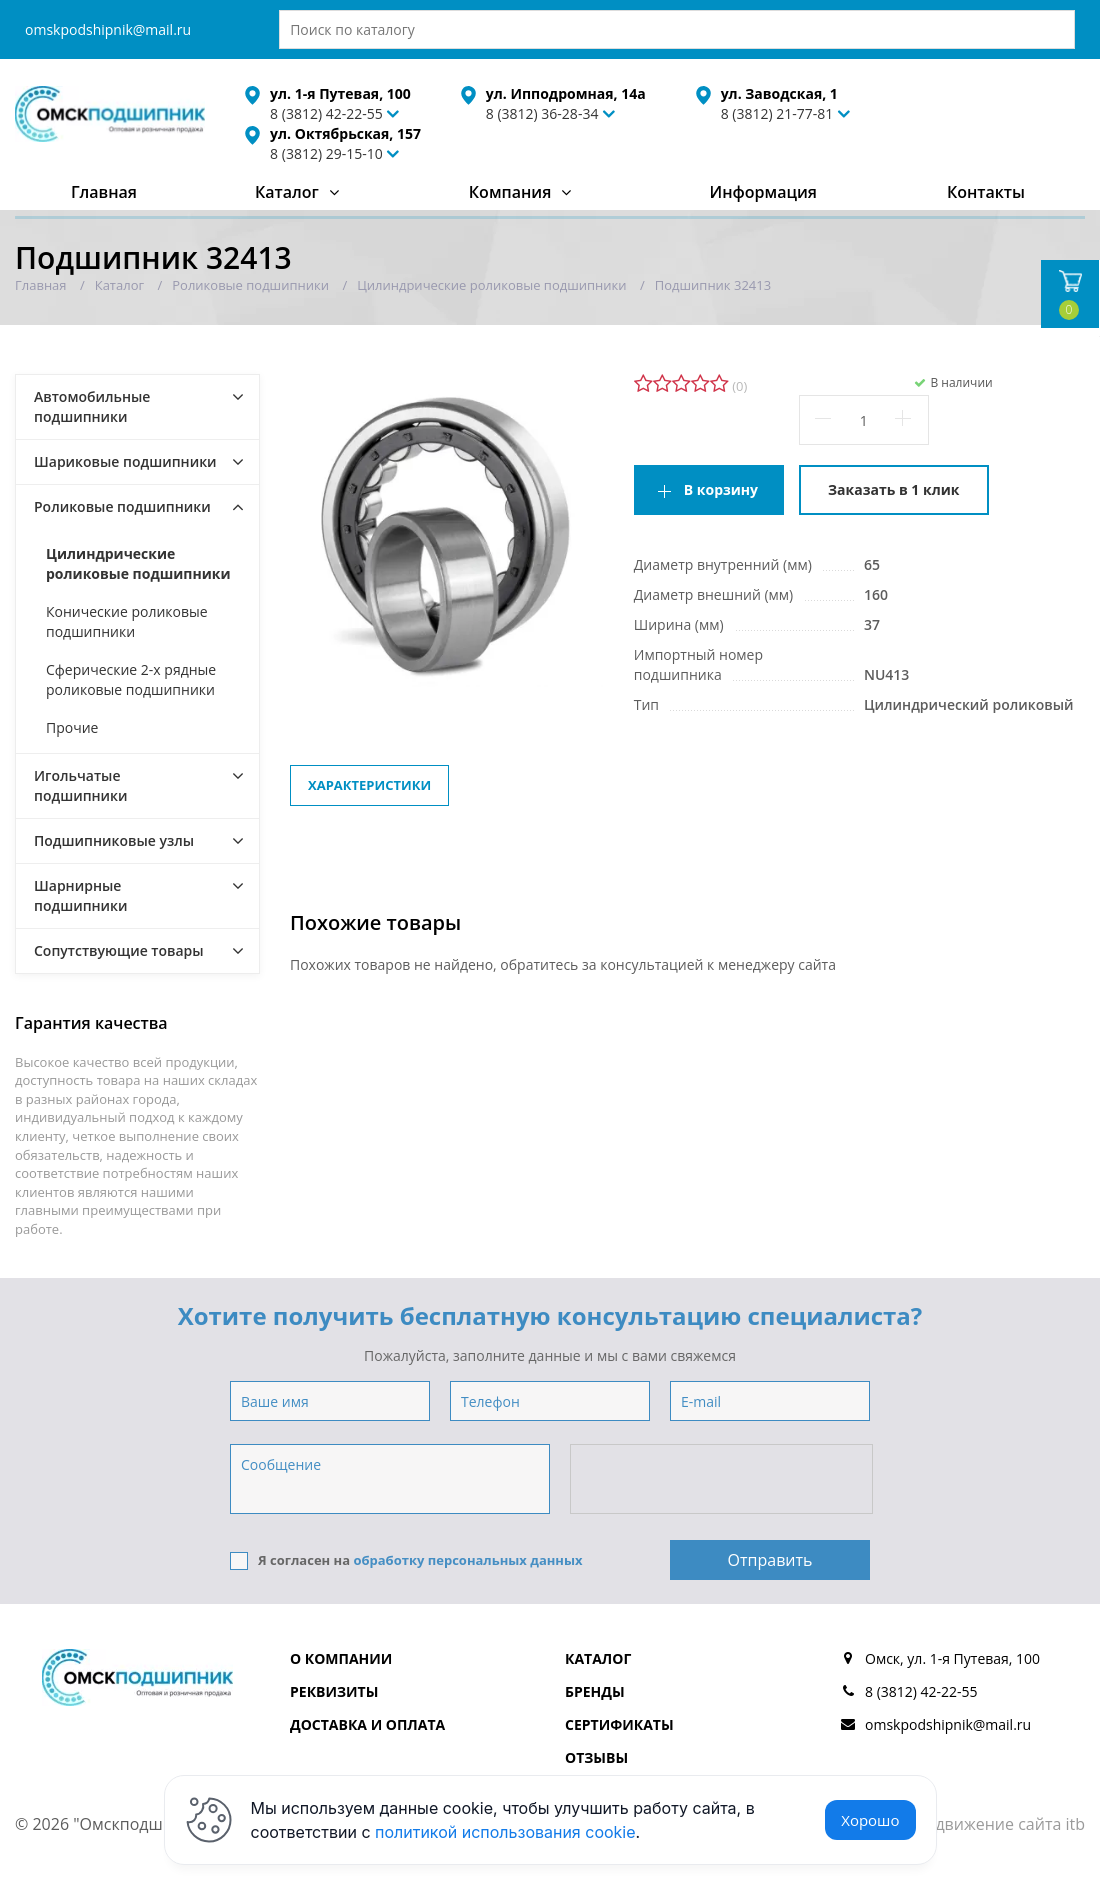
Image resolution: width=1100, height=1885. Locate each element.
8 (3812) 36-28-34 (542, 113)
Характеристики (369, 785)
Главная (104, 192)
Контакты (986, 192)
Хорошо (870, 1820)
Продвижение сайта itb (994, 1824)
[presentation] (723, 1480)
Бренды (595, 1691)
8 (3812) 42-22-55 (921, 1691)
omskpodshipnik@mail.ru (108, 29)
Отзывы (596, 1757)
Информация (763, 192)
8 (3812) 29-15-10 (326, 153)
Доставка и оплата (367, 1724)
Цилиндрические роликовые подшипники (138, 563)
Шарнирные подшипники (81, 895)
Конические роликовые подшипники (127, 621)
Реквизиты (334, 1691)
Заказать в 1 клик (893, 489)
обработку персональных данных (467, 1560)
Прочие (72, 727)
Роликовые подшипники (122, 506)
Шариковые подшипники (125, 461)
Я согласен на (406, 1560)
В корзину (721, 489)
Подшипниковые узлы (114, 840)
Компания (510, 192)
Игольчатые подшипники (81, 785)
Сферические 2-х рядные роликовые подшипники (131, 679)
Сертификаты (619, 1724)
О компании (341, 1658)
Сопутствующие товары (119, 950)
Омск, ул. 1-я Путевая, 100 (952, 1658)
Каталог (287, 192)
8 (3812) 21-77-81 (777, 113)
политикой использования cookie (505, 1832)
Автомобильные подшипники (92, 406)
